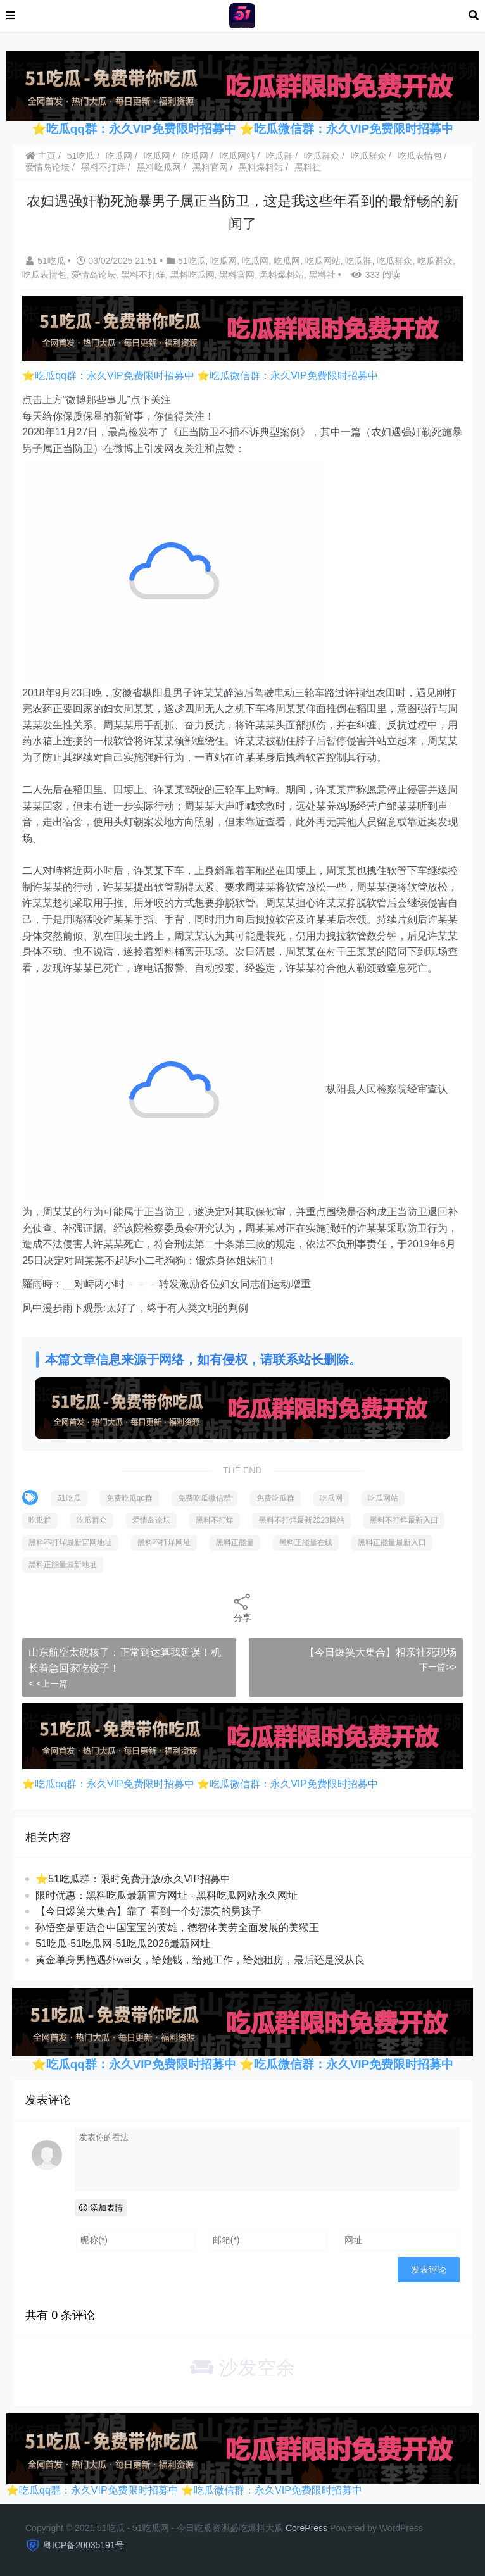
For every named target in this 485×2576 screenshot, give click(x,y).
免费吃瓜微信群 (204, 1498)
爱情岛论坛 (47, 167)
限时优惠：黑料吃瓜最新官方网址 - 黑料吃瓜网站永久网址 (166, 1895)
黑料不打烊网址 (164, 1542)
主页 (40, 156)
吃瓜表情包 (420, 156)
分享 (242, 1607)
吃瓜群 (279, 156)
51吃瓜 (81, 156)
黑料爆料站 (261, 167)
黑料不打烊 (103, 167)
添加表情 (101, 2208)
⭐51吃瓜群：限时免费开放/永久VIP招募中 (132, 1878)
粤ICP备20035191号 (83, 2545)
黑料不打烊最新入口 (404, 1520)
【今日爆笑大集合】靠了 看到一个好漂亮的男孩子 (148, 1911)
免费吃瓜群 (275, 1498)
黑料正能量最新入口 (392, 1542)
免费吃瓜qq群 (129, 1498)
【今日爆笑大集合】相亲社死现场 (381, 1652)
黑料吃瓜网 (159, 167)
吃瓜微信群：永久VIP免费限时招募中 (353, 128)
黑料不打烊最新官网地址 (70, 1542)
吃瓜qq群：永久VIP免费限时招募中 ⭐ (150, 128)
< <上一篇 (48, 1684)
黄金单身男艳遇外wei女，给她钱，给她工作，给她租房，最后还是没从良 (200, 1959)
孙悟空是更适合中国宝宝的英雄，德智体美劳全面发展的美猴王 (177, 1927)
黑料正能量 (235, 1542)
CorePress (306, 2528)
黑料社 (307, 167)
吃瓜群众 (321, 156)
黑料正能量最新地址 (62, 1564)
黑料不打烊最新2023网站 (301, 1520)
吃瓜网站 (237, 156)
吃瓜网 (119, 156)
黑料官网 (210, 167)
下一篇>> (437, 1667)
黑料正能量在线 (305, 1542)
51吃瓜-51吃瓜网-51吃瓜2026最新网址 (122, 1943)
